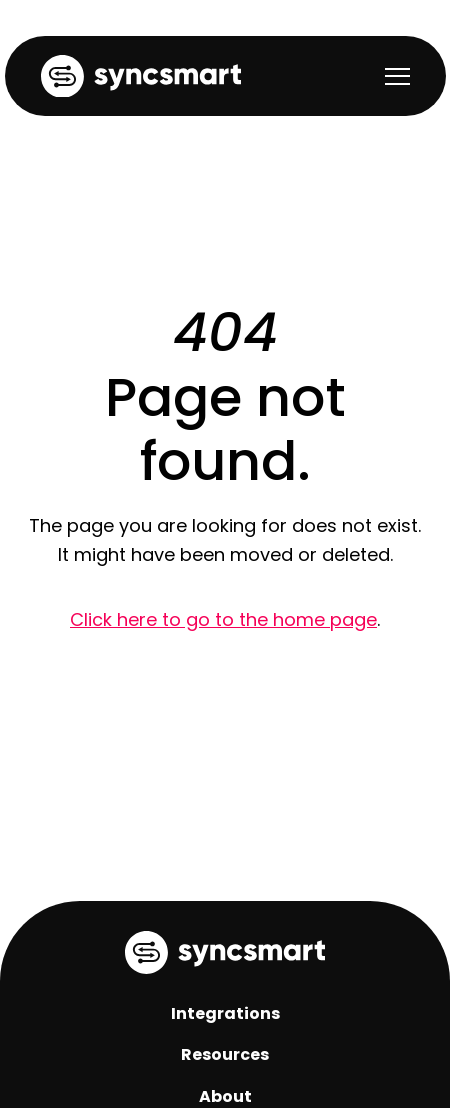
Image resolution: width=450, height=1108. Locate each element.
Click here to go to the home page (223, 619)
